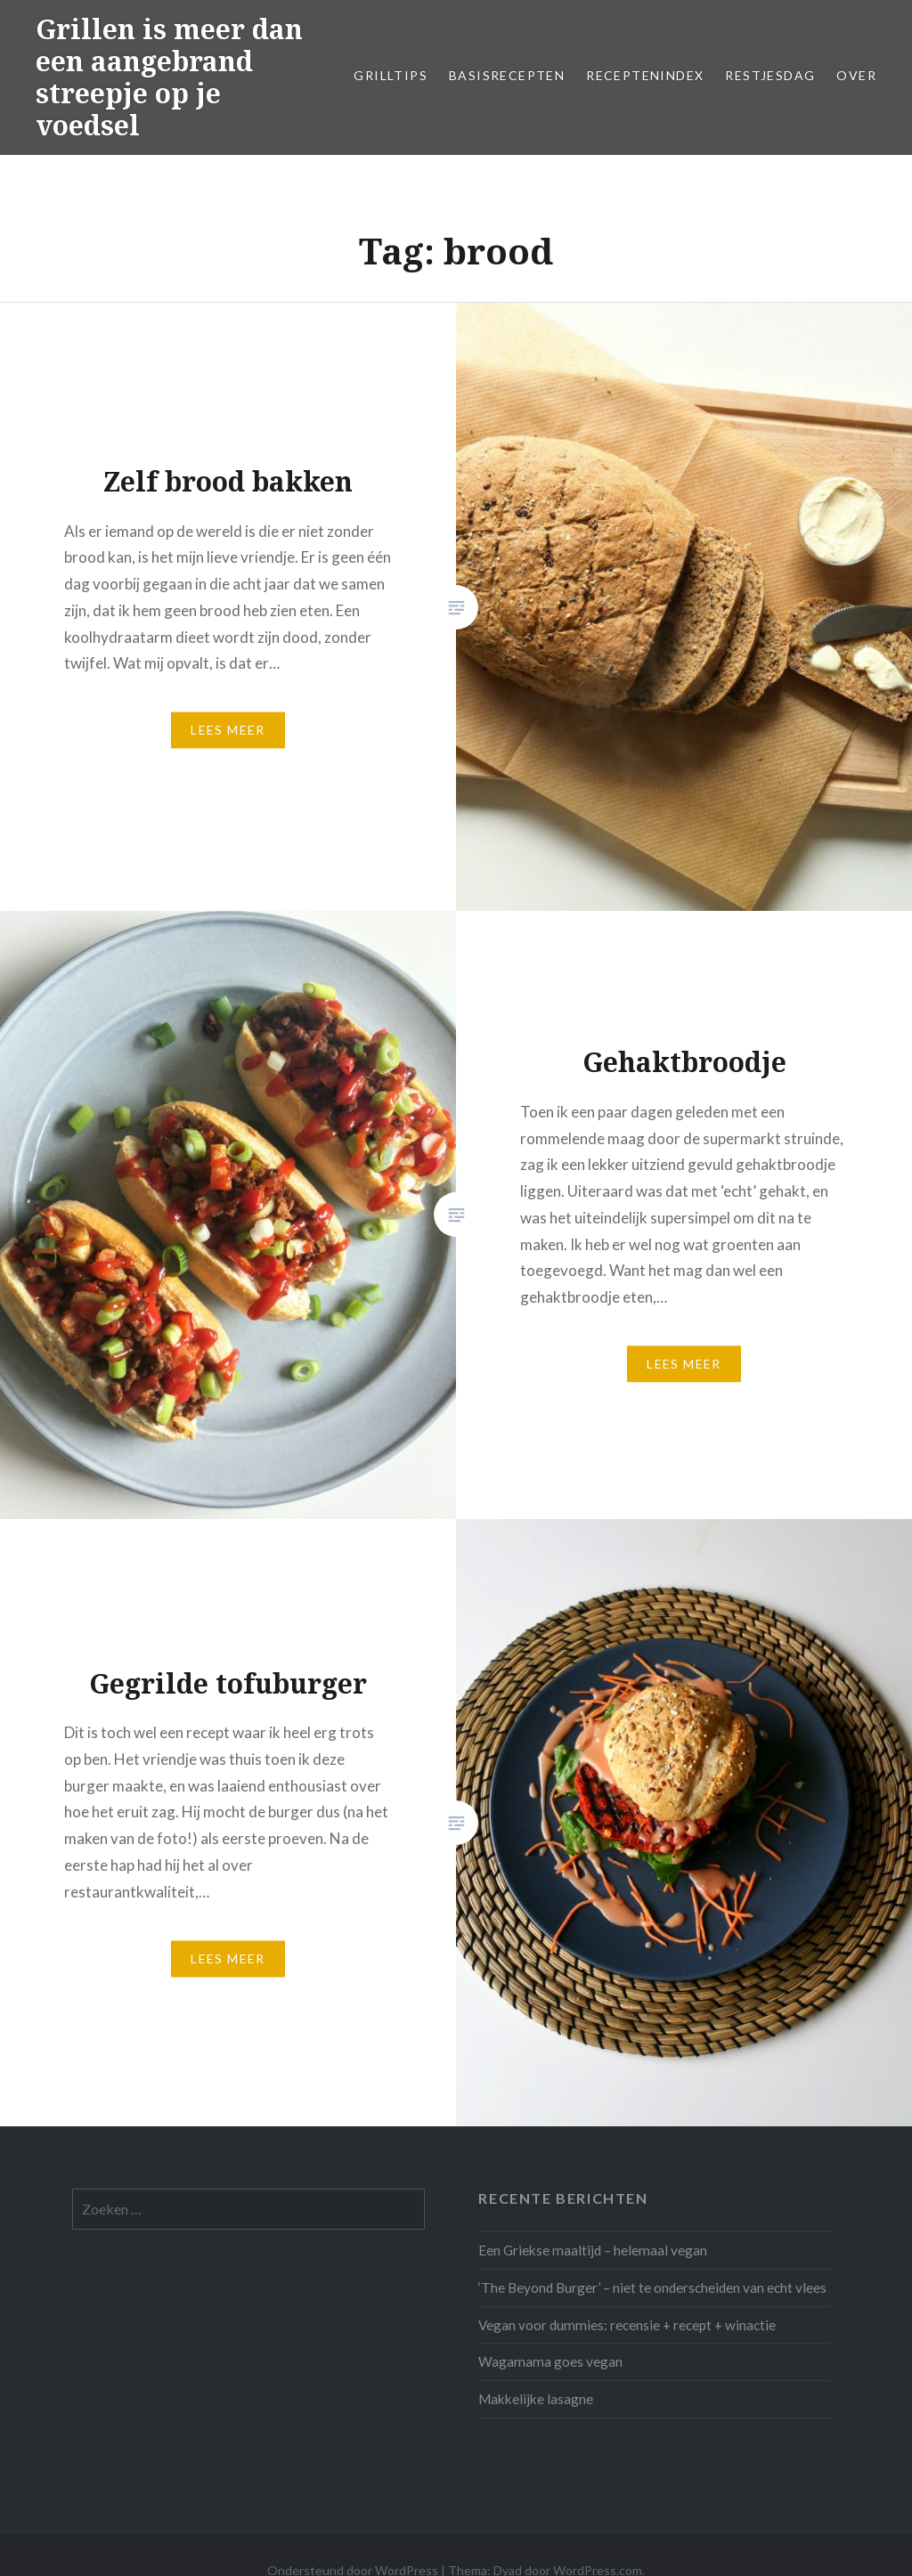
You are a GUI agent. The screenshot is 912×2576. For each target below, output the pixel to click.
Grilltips (391, 75)
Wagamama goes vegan (550, 2361)
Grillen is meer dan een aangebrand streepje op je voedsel (169, 77)
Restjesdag (770, 75)
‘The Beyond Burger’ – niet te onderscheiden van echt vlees (652, 2287)
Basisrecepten (507, 75)
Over (856, 75)
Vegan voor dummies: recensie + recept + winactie (627, 2325)
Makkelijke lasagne (535, 2399)
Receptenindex (645, 75)
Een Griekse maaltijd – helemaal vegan (592, 2250)
